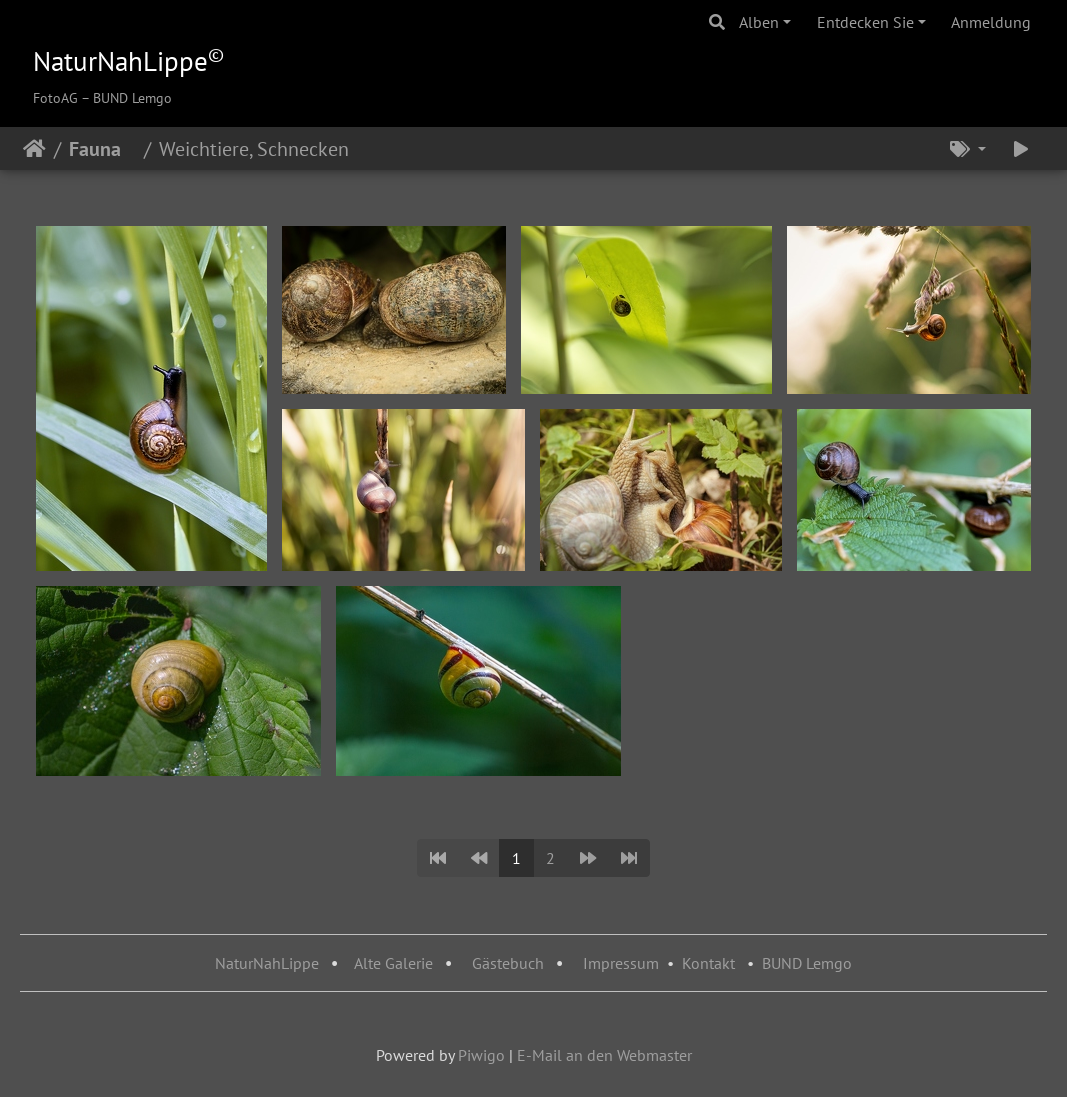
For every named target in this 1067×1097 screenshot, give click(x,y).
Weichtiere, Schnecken (261, 149)
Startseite (34, 149)
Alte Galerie (393, 963)
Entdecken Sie (865, 22)
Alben (759, 22)
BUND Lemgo (807, 963)
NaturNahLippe (267, 963)
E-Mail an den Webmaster (604, 1055)
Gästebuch (510, 963)
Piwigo (481, 1055)
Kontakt (708, 963)
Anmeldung (991, 22)
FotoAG (55, 98)
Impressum (621, 963)
